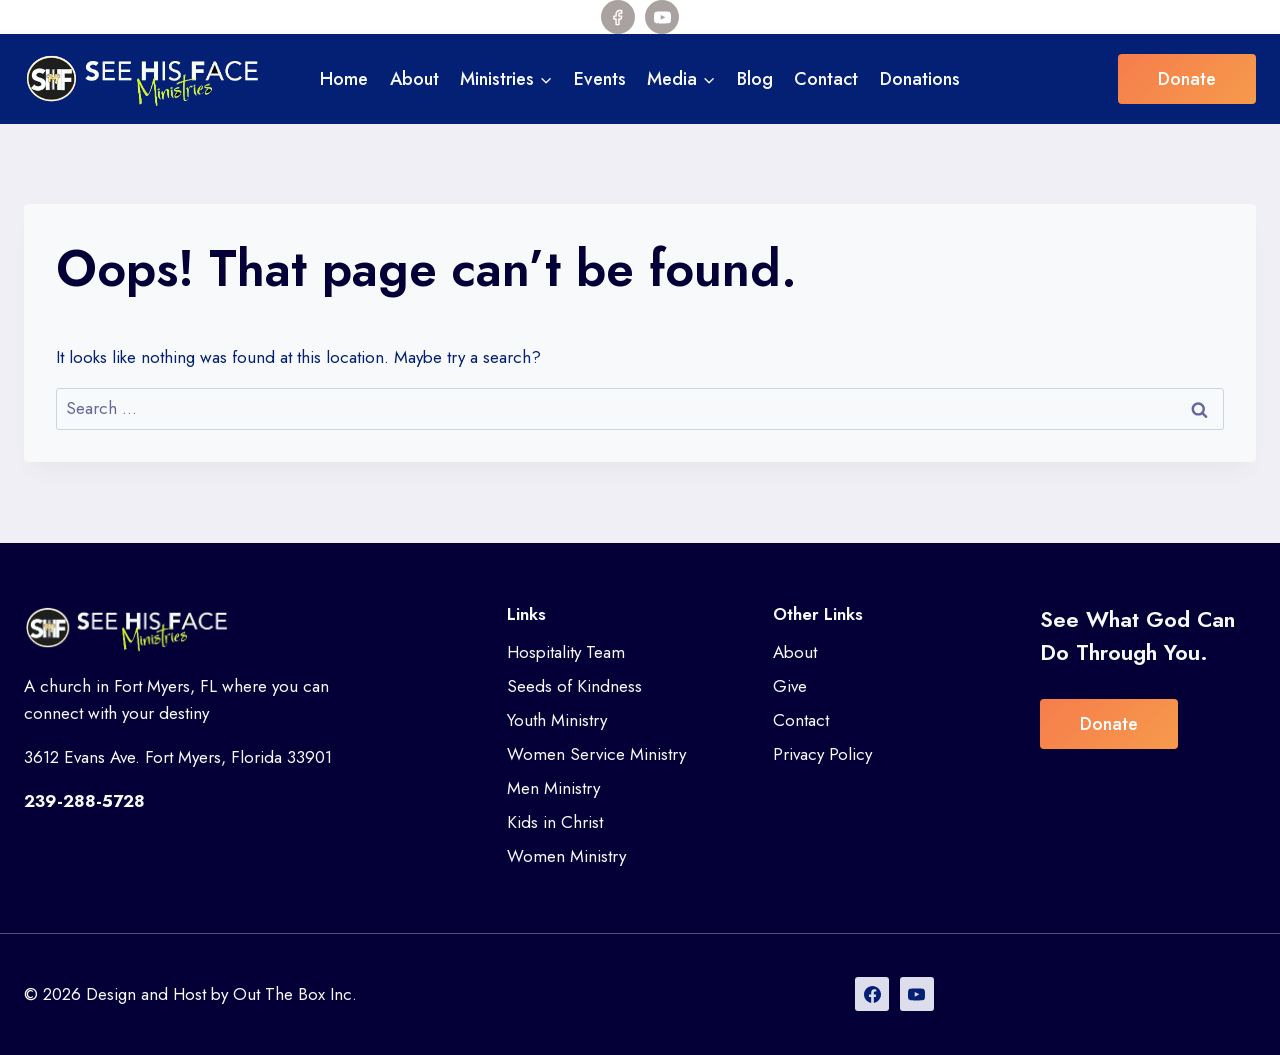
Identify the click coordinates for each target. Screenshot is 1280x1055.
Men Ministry (553, 788)
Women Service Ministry (596, 754)
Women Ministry (566, 856)
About (414, 79)
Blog (755, 79)
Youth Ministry (557, 720)
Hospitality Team (566, 652)
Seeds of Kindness (574, 686)
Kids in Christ (555, 822)
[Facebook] (618, 17)
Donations (920, 79)
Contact (826, 79)
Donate (1187, 79)
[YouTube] (662, 17)
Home (344, 79)
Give (790, 686)
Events (600, 79)
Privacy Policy (822, 754)
